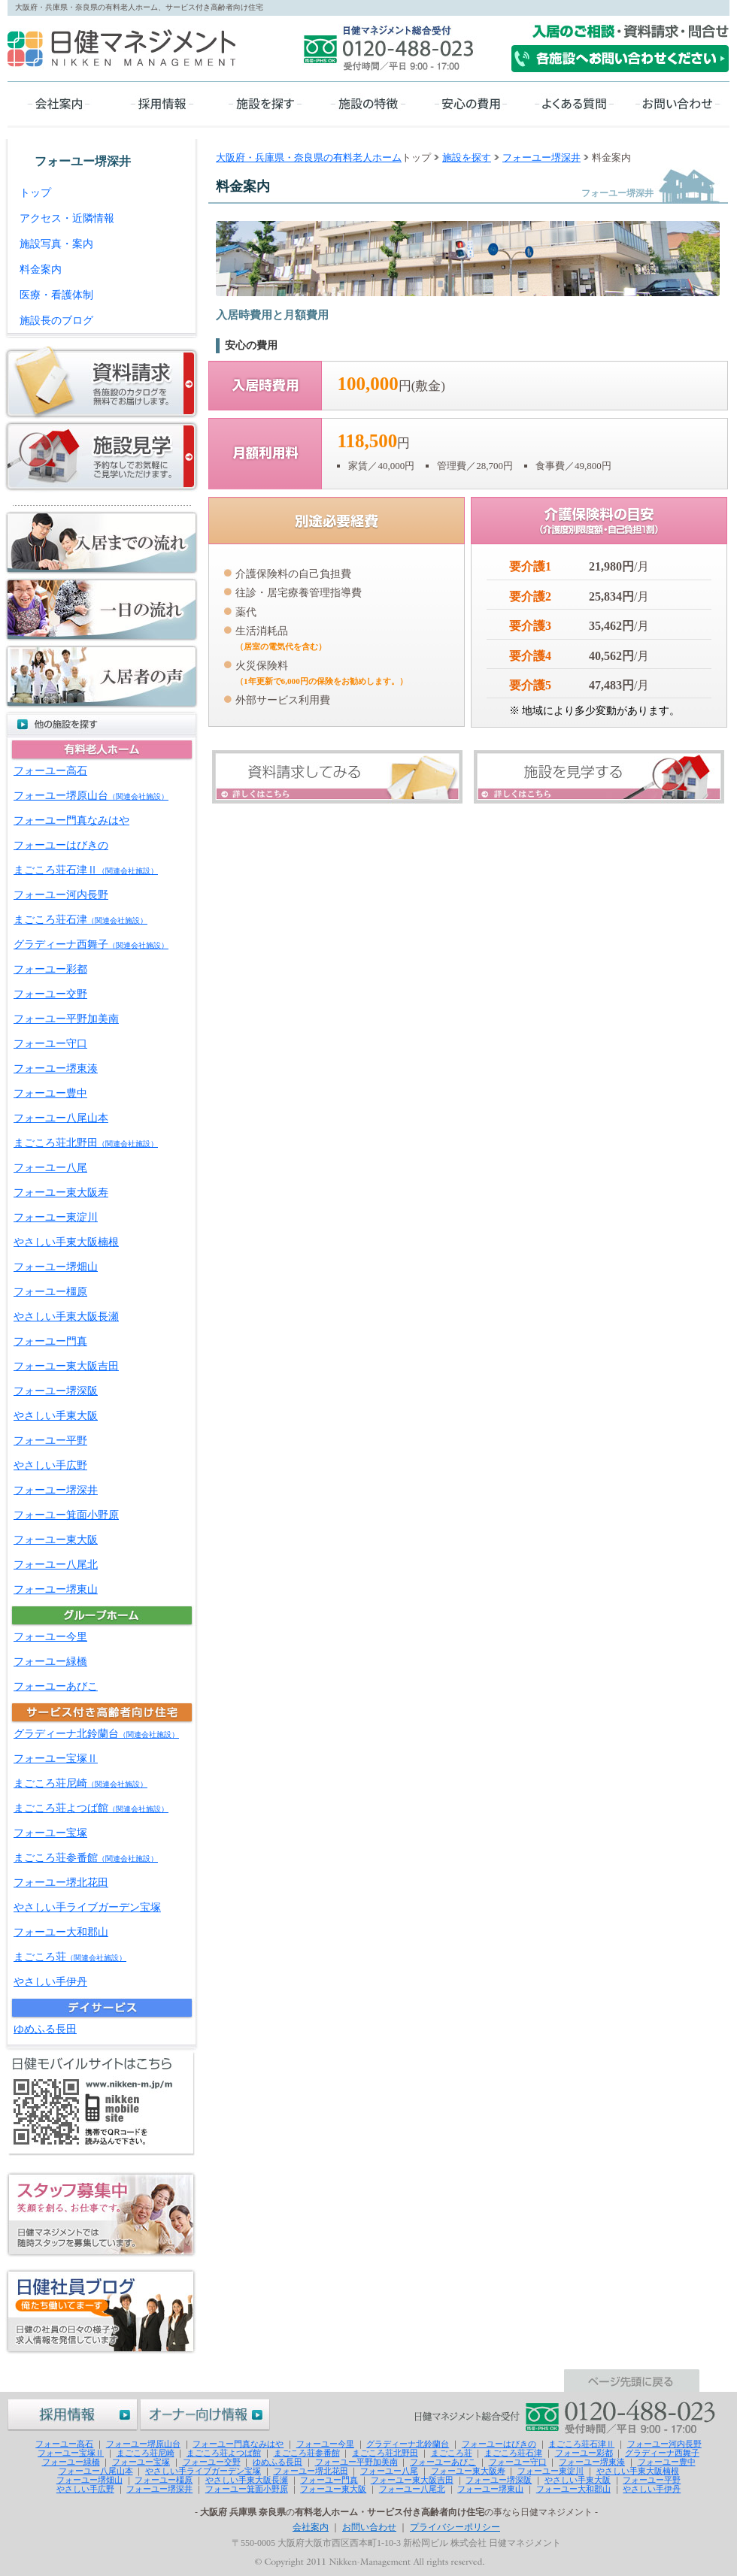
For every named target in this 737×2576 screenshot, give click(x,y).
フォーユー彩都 (50, 969)
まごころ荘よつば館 (91, 1808)
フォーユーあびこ (56, 1686)
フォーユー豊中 (50, 1093)
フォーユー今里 (50, 1636)
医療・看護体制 (56, 295)
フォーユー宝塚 (50, 1833)
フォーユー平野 (50, 1440)
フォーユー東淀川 (56, 1217)
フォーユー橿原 (50, 1291)
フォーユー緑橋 (50, 1661)
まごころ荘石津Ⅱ (86, 870)
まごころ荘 (70, 1957)
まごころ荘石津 (80, 919)
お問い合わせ (369, 2527)
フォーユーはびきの (61, 845)
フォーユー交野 (50, 994)
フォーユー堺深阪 (56, 1391)
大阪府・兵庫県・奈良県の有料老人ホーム (309, 157)
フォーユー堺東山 (56, 1589)
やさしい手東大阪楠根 (66, 1242)
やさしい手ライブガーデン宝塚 (87, 1907)
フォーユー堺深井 (541, 157)
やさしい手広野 (50, 1465)
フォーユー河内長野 (61, 895)
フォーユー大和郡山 (61, 1932)
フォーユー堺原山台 (91, 795)
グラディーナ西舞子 (91, 944)
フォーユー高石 (50, 770)
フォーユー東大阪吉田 (66, 1366)
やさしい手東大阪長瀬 (66, 1316)
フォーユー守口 (50, 1043)
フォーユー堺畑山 (56, 1267)
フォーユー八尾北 (56, 1564)
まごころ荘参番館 (86, 1857)
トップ (35, 192)
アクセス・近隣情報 (67, 218)
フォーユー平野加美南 (66, 1019)
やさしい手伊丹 (50, 1981)
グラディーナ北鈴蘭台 (96, 1733)
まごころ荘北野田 (86, 1143)
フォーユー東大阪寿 (61, 1192)
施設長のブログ (56, 320)
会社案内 (311, 2527)
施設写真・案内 (56, 244)
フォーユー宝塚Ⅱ (56, 1758)
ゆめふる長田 (45, 2029)
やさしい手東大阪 (56, 1415)
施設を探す (466, 157)
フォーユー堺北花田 (61, 1882)
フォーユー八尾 (50, 1167)
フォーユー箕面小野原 (66, 1515)
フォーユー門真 (50, 1341)
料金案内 (41, 269)
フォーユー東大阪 (56, 1539)
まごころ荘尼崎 (80, 1783)
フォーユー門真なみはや (71, 820)
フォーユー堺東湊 (56, 1068)
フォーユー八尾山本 (61, 1118)
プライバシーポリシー (455, 2527)
